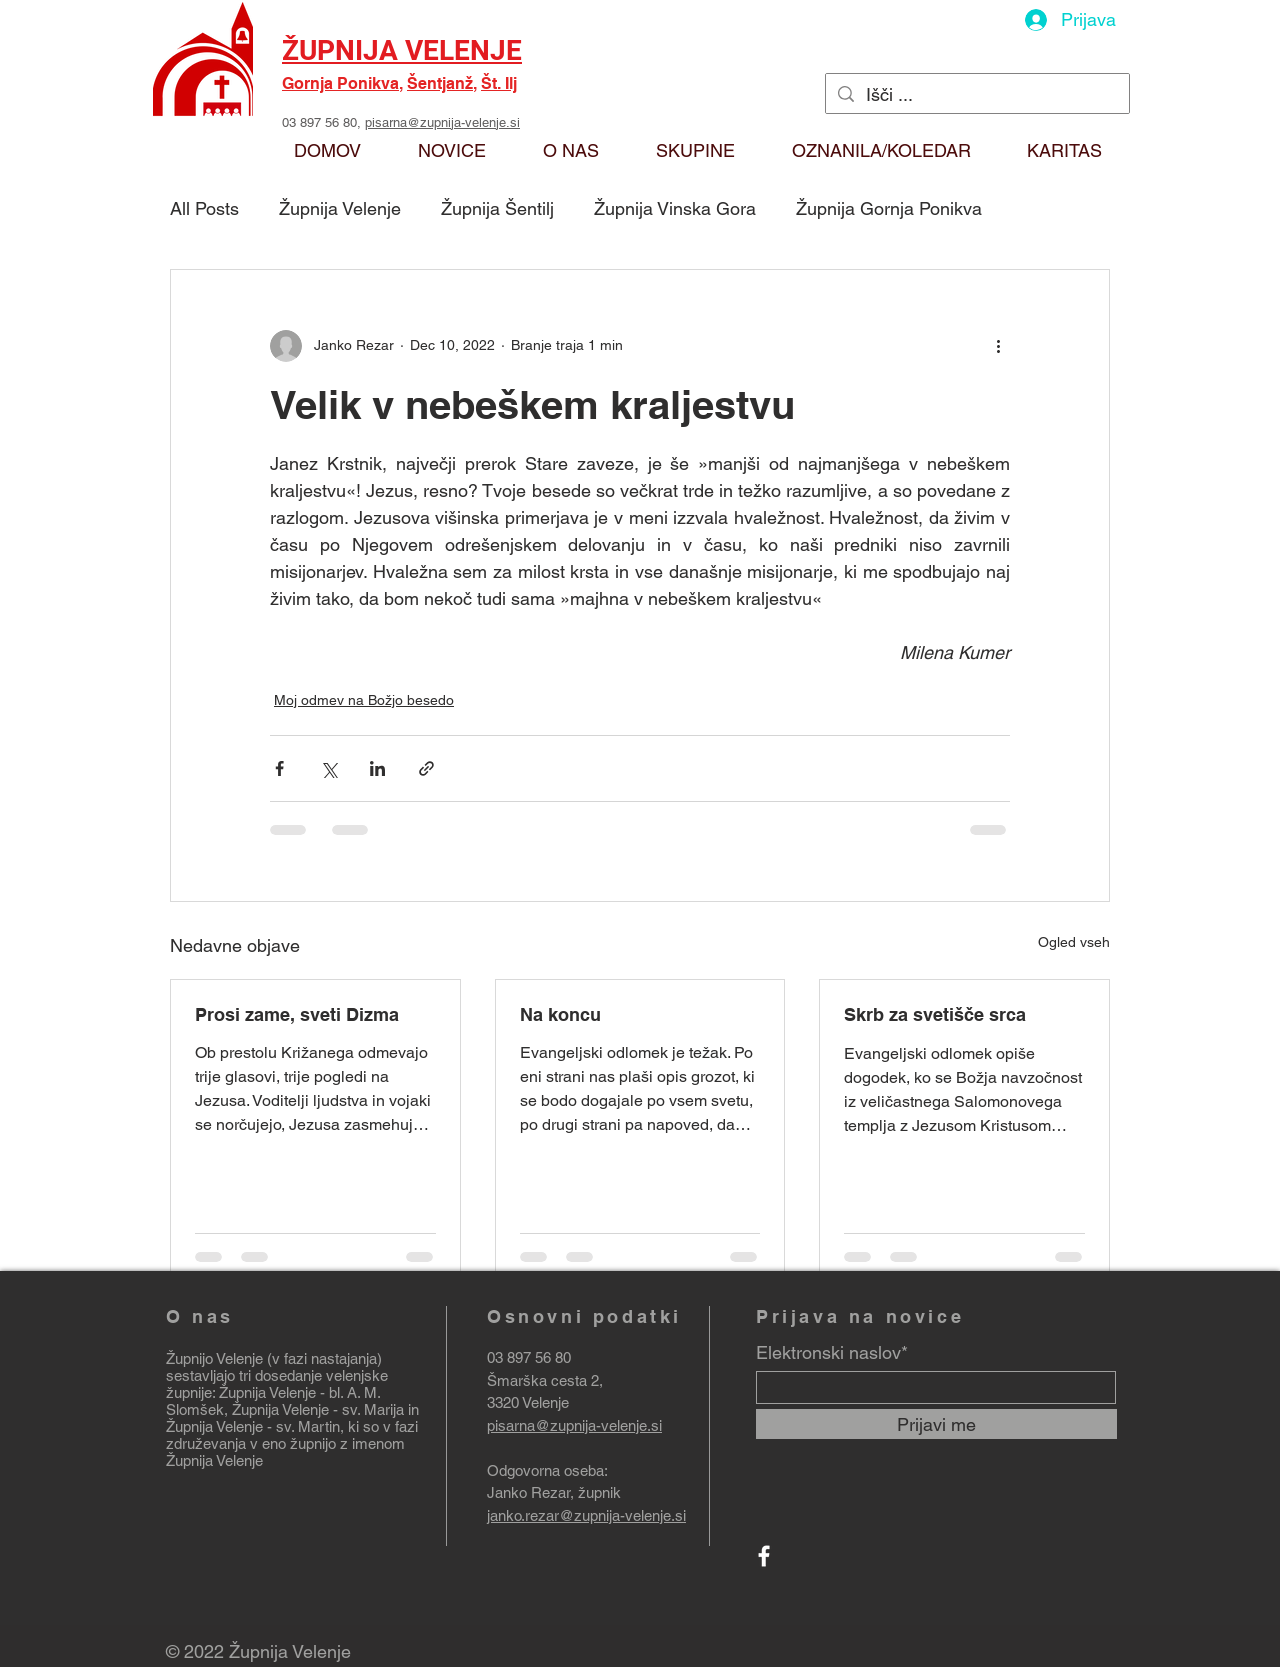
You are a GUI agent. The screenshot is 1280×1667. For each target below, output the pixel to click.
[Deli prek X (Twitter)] (328, 768)
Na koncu (560, 1014)
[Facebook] (764, 1556)
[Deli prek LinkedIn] (377, 768)
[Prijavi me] (936, 1424)
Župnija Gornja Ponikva (889, 208)
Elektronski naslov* (832, 1353)
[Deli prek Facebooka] (279, 768)
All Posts (204, 208)
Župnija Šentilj (497, 208)
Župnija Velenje (340, 208)
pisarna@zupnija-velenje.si (442, 122)
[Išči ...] (976, 94)
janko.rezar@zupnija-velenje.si (586, 1515)
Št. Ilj (499, 83)
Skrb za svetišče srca (935, 1014)
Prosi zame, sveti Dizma (297, 1014)
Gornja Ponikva (340, 83)
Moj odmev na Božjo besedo (364, 700)
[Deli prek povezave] (426, 768)
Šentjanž (440, 83)
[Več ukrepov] (998, 346)
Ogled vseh (1074, 942)
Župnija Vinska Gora (675, 208)
